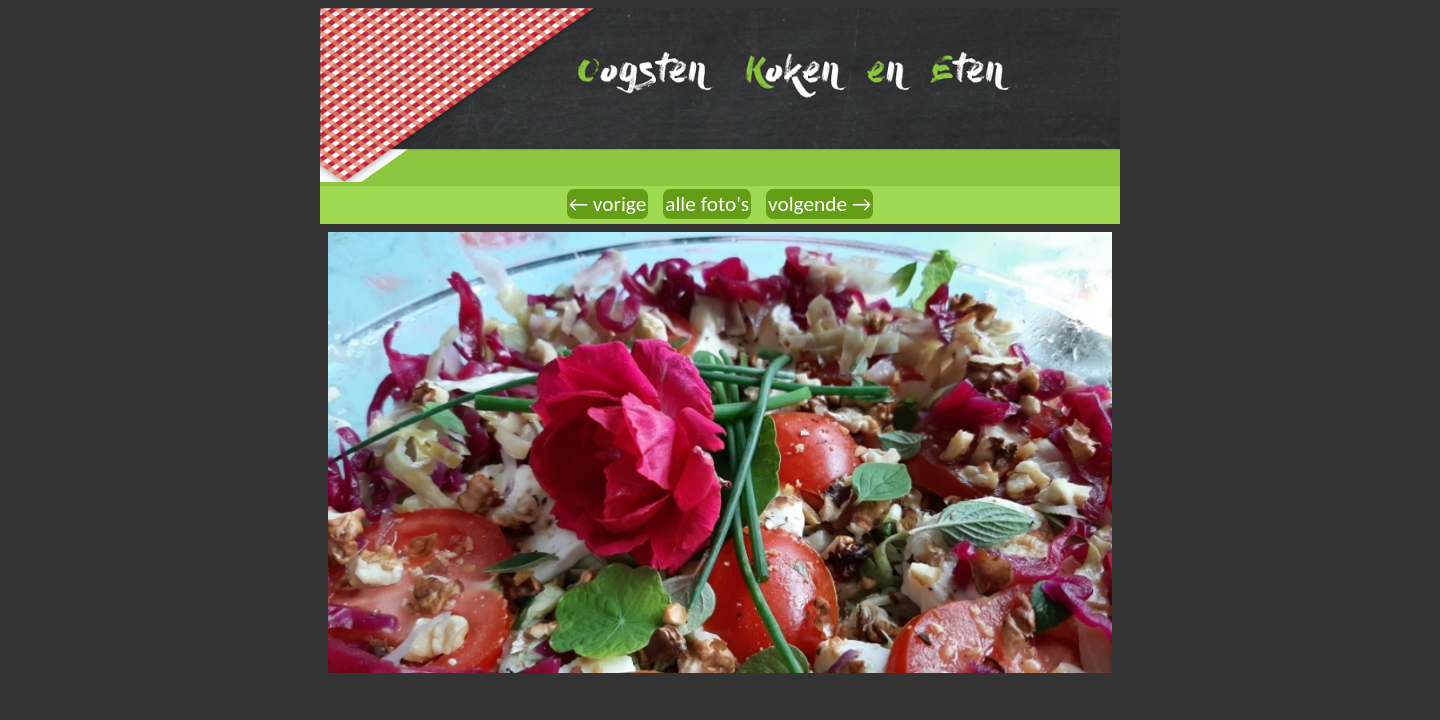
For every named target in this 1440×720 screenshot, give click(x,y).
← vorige (608, 204)
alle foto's (707, 204)
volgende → (819, 204)
